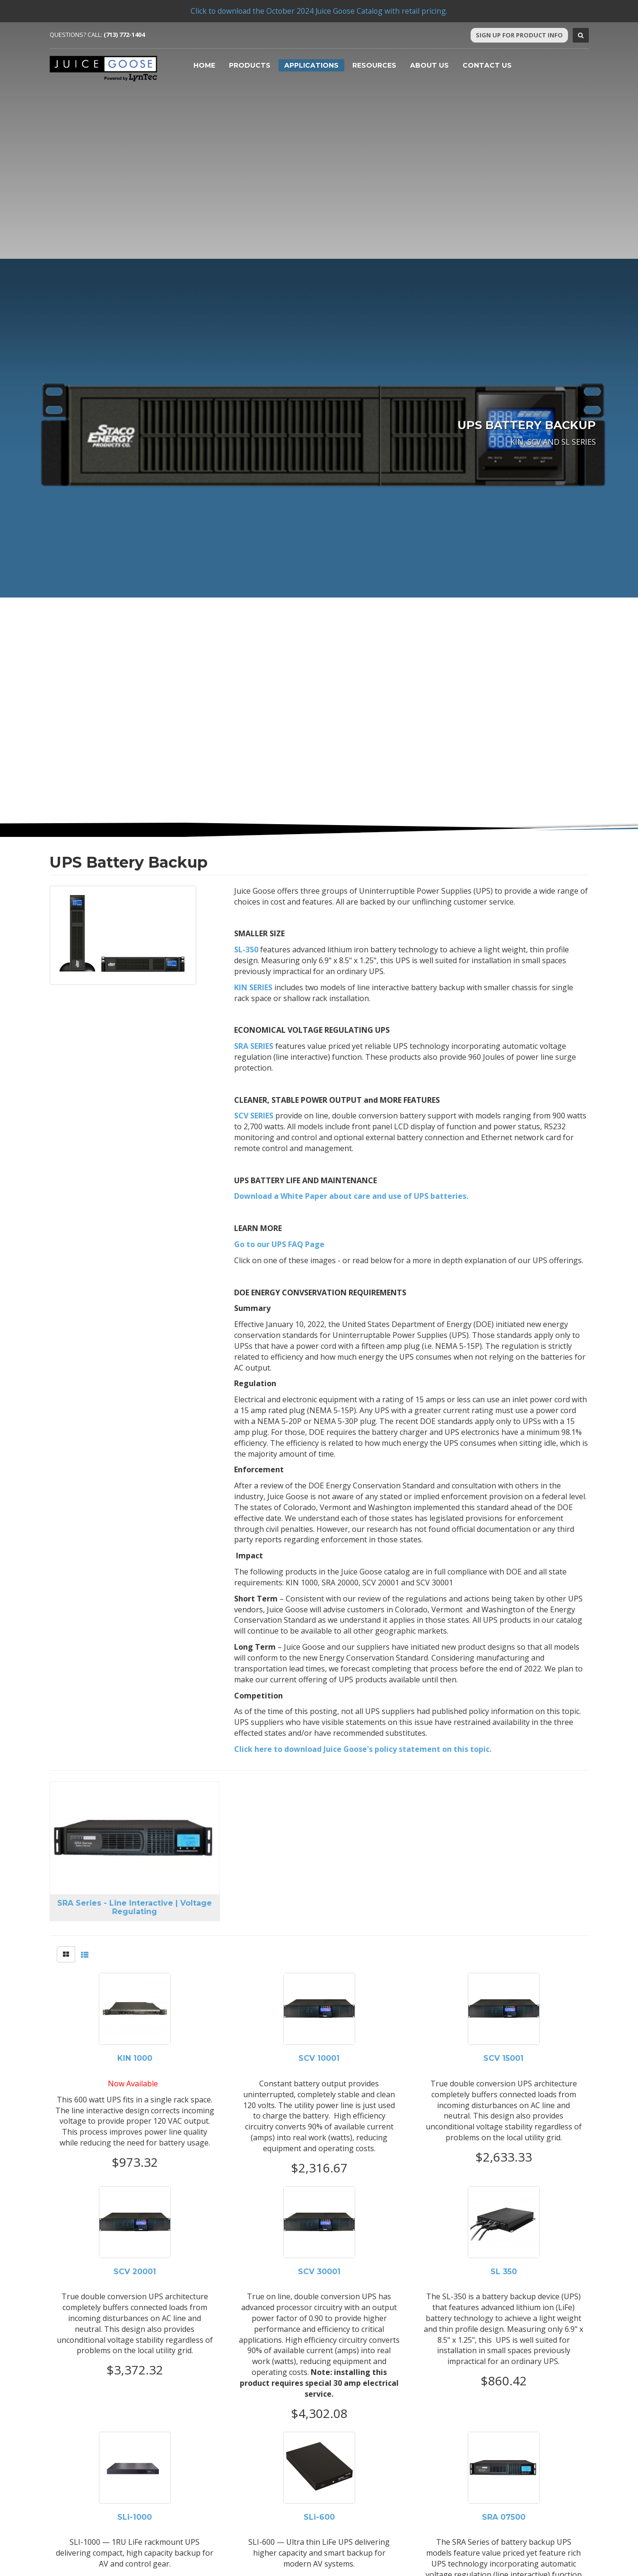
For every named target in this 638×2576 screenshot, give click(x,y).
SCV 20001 (135, 2272)
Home (204, 65)
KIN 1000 (134, 2058)
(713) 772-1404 (124, 34)
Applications (311, 65)
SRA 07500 (503, 2517)
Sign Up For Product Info (519, 35)
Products (250, 65)
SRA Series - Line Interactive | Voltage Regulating (134, 1907)
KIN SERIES (253, 987)
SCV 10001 (319, 2058)
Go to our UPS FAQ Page (279, 1244)
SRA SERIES (253, 1046)
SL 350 (503, 2272)
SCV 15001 (503, 2058)
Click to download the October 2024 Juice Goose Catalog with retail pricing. (319, 11)
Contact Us (487, 65)
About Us (429, 65)
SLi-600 (319, 2517)
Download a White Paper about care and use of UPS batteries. (351, 1196)
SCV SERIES (253, 1115)
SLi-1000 (134, 2517)
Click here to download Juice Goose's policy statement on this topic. (362, 1749)
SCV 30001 (319, 2272)
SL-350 (246, 949)
